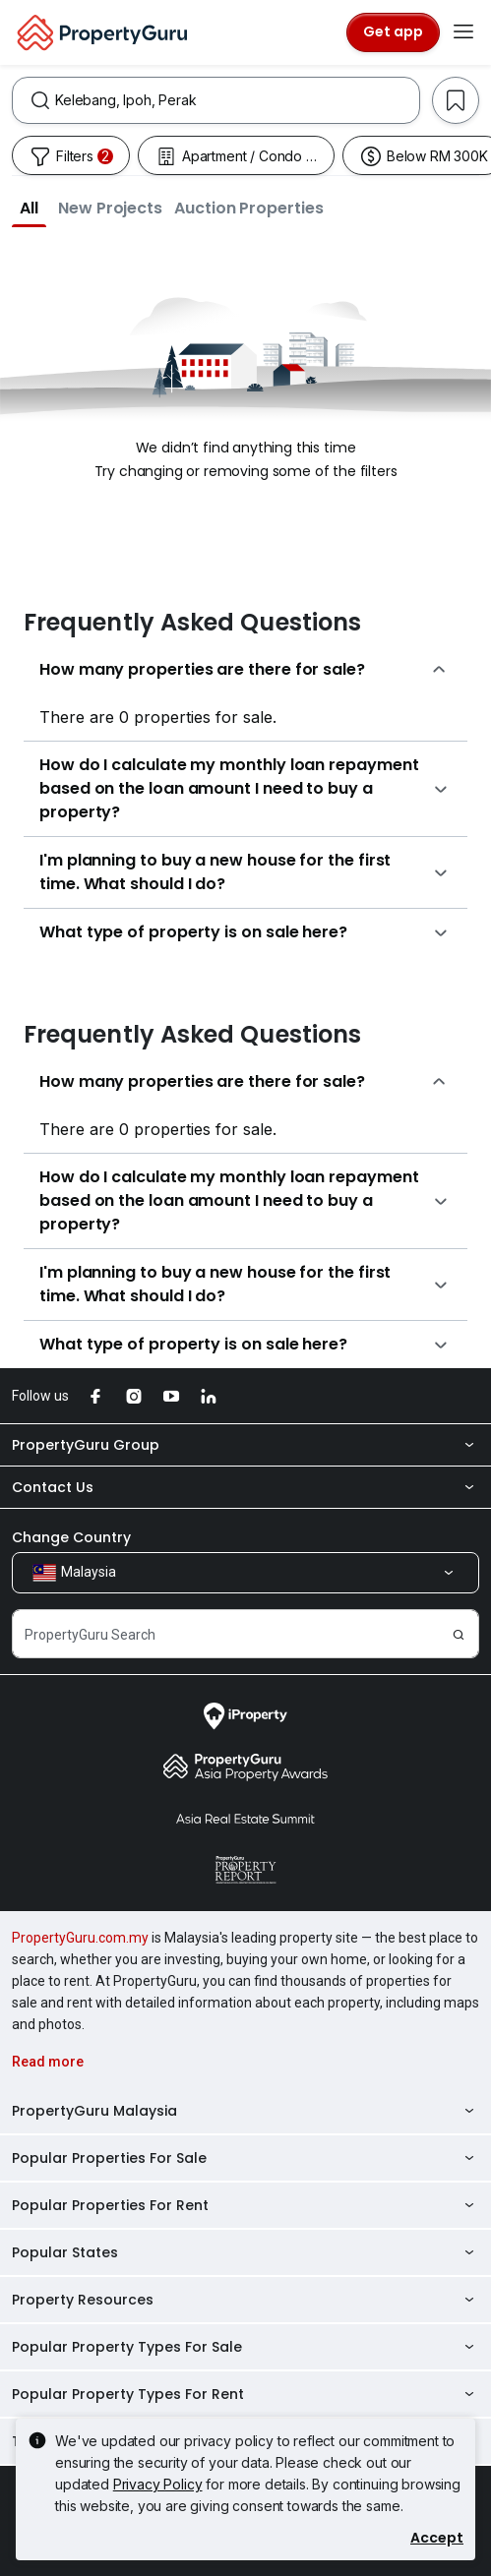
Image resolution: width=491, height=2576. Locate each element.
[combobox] (237, 100)
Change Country (71, 1537)
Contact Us (245, 1487)
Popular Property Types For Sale (245, 2347)
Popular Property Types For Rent (245, 2394)
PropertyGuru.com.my (80, 1938)
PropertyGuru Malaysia (245, 2111)
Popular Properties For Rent (245, 2205)
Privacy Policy (158, 2484)
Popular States (245, 2252)
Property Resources (245, 2299)
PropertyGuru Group (245, 1445)
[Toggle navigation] (463, 32)
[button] (29, 207)
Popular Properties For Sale (245, 2158)
